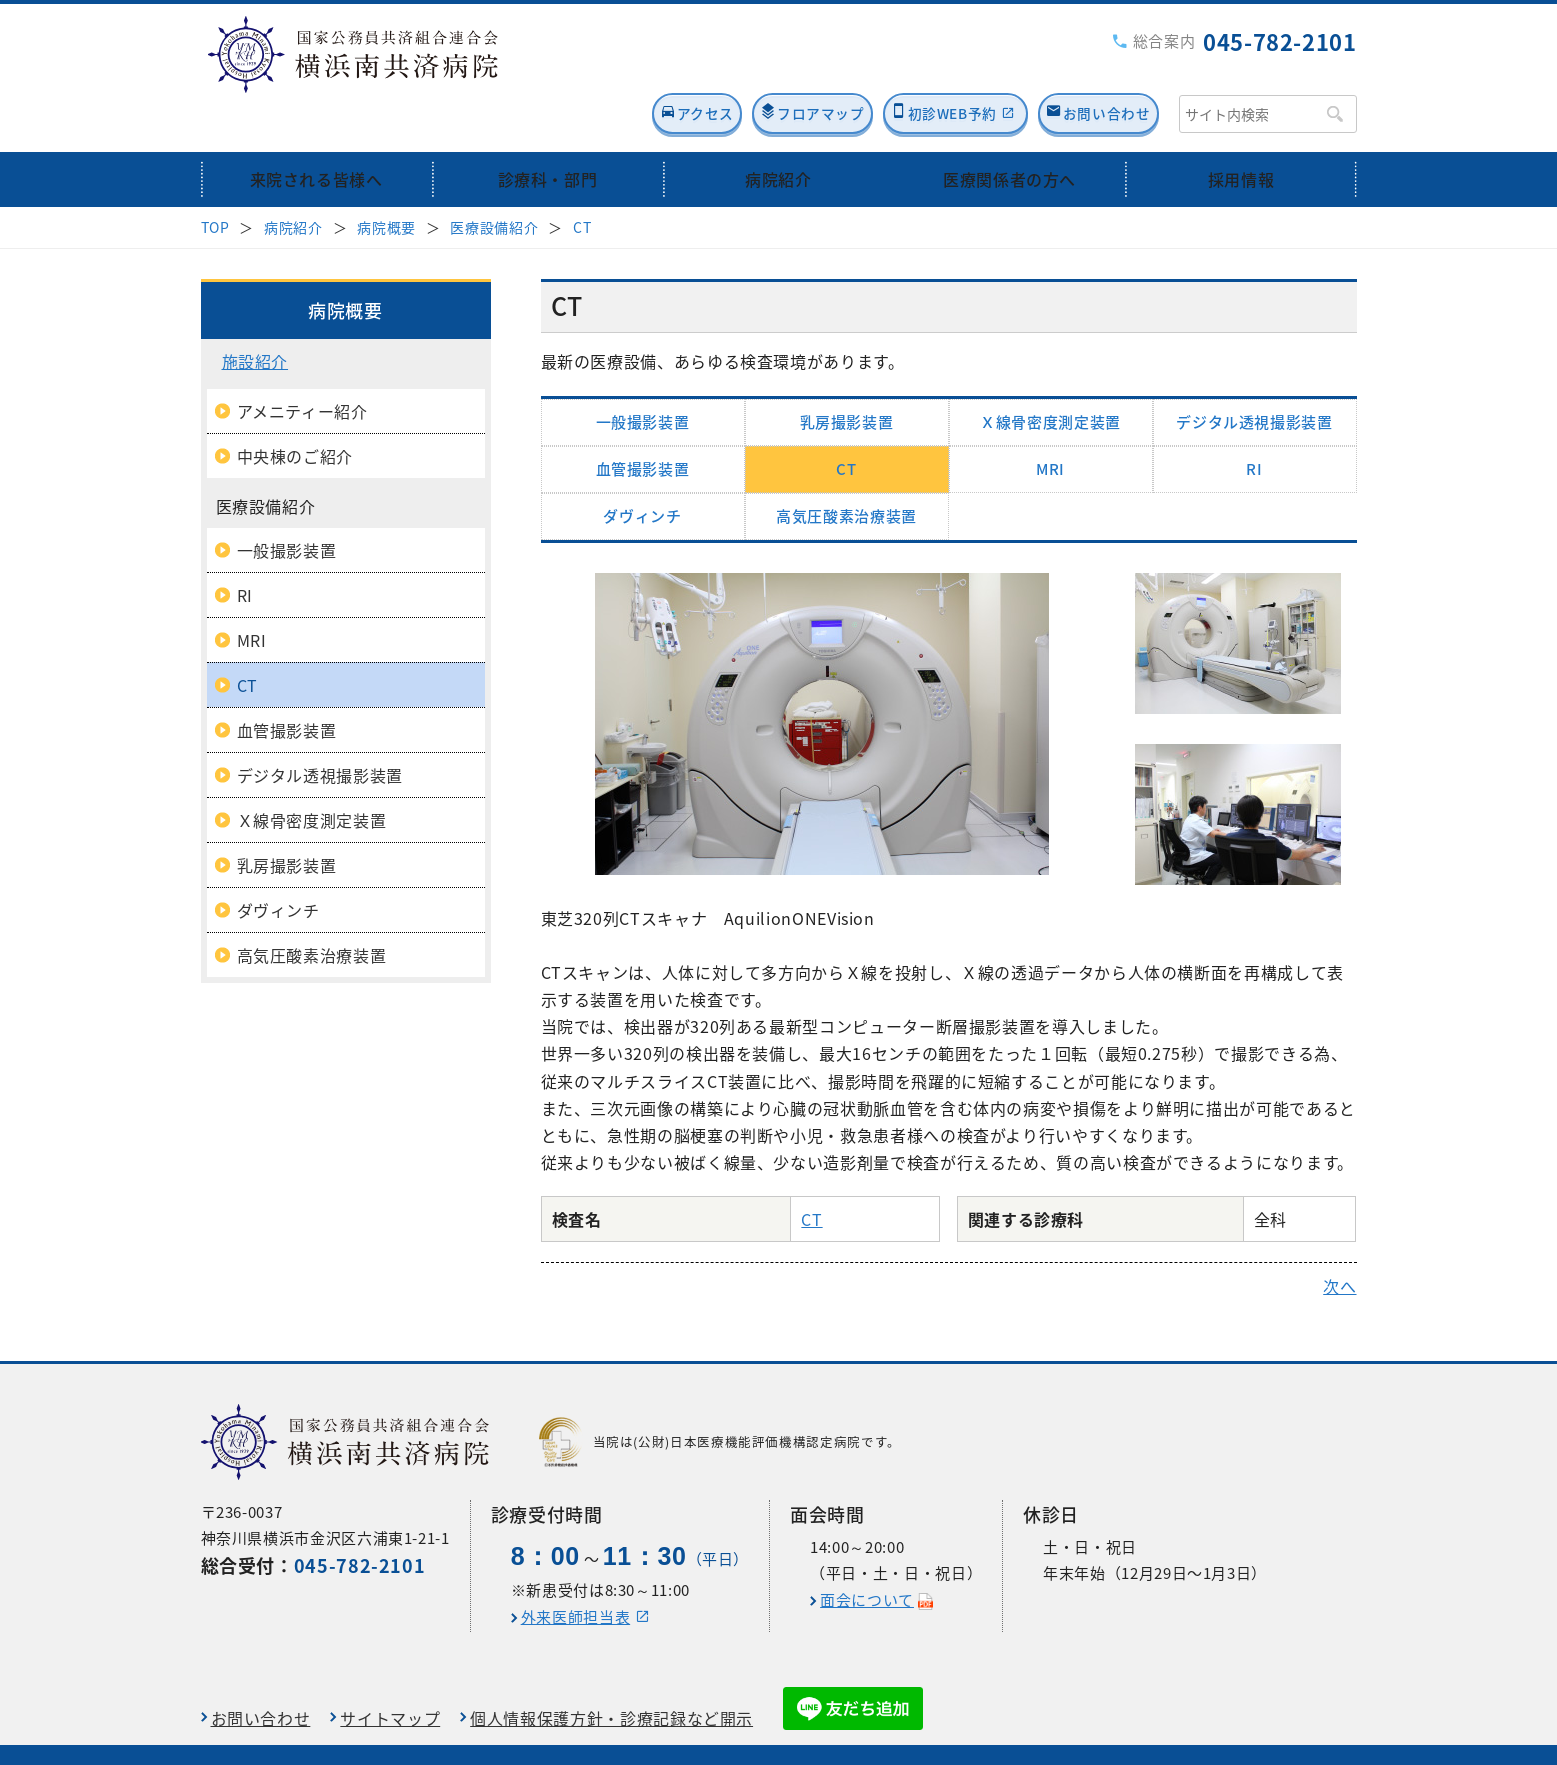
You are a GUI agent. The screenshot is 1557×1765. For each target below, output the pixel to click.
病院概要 (386, 180)
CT (582, 180)
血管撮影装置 (643, 422)
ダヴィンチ (642, 469)
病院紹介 (778, 132)
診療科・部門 (547, 132)
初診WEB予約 (905, 67)
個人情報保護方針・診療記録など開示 (611, 1671)
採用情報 (1241, 132)
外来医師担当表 (575, 1571)
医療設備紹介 (494, 180)
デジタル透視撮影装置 (1254, 375)
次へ (1339, 1240)
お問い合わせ (1097, 67)
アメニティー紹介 (302, 364)
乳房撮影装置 (847, 375)
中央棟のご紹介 (295, 409)
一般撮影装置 (643, 375)
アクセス (595, 67)
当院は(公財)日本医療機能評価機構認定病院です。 (720, 1396)
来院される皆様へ (316, 132)
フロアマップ (741, 67)
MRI (1050, 422)
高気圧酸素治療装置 (846, 469)
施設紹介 (255, 314)
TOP (215, 180)
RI (1254, 422)
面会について (867, 1554)
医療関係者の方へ (1009, 132)
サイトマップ (390, 1671)
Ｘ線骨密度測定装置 (1050, 375)
